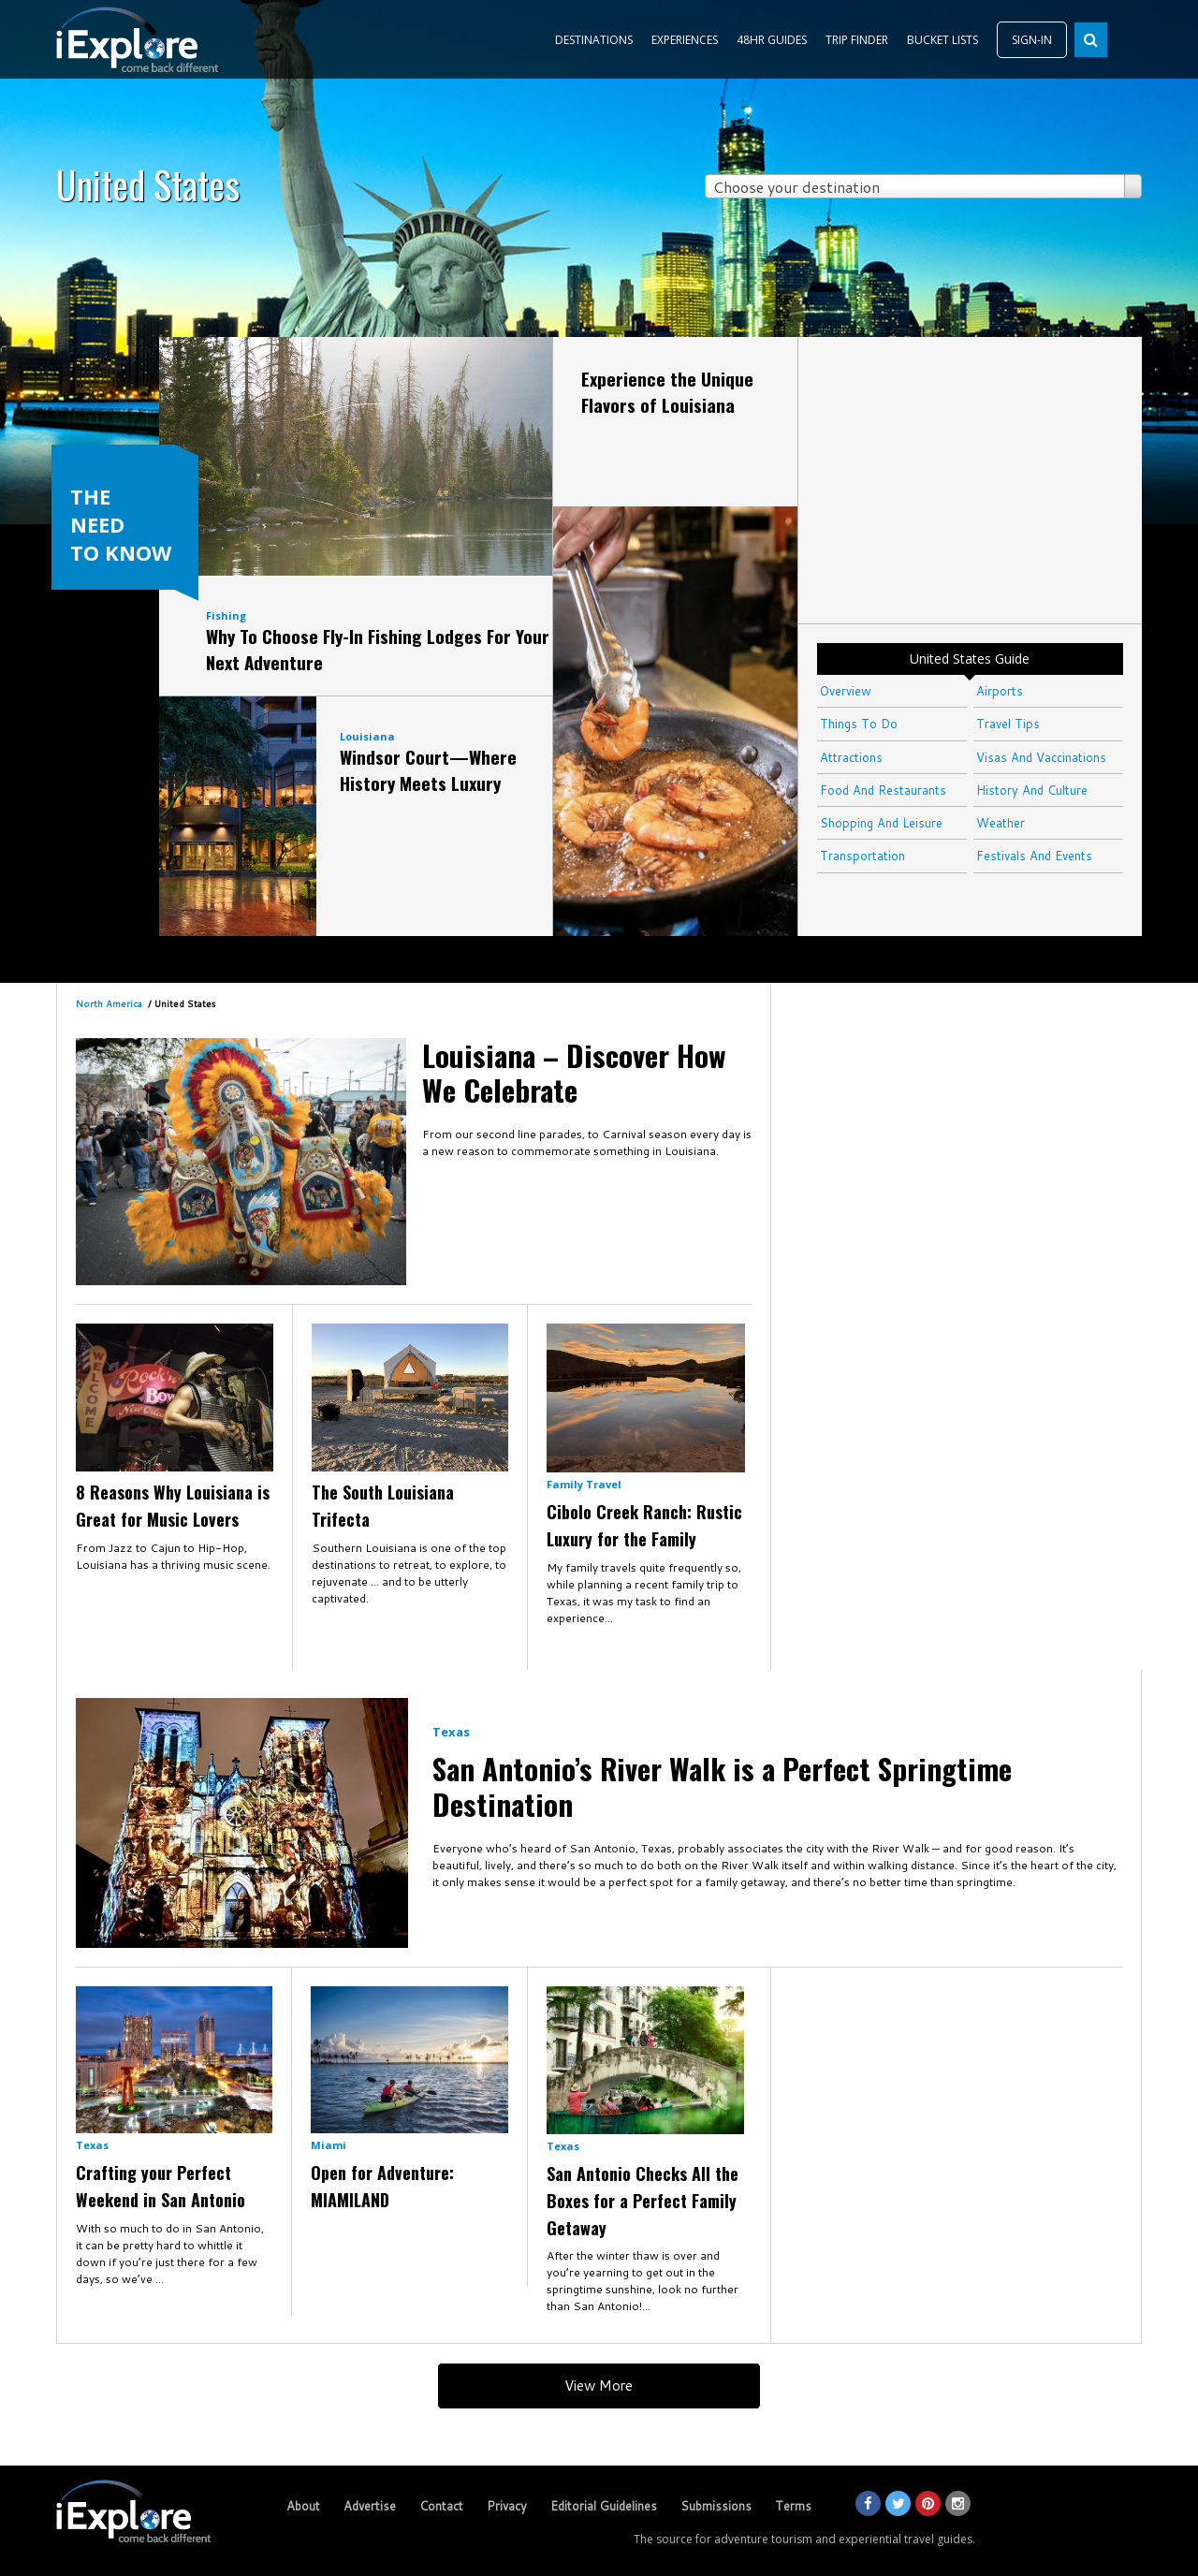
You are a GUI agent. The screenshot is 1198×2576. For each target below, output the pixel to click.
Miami (328, 2145)
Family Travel (584, 1484)
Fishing (226, 615)
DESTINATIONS (594, 40)
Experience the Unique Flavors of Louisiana (667, 391)
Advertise (369, 2505)
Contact (441, 2505)
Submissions (716, 2505)
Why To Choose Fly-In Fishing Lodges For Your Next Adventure (377, 648)
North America (109, 1003)
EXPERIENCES (684, 40)
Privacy (507, 2505)
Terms (793, 2505)
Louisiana (367, 736)
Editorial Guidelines (603, 2505)
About (303, 2505)
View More (598, 2385)
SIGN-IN (1032, 40)
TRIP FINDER (856, 40)
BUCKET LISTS (942, 40)
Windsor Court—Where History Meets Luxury (428, 769)
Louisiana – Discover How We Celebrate (574, 1072)
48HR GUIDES (772, 40)
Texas (451, 1731)
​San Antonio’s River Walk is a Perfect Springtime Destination (722, 1785)
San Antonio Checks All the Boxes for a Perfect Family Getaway (642, 2200)
